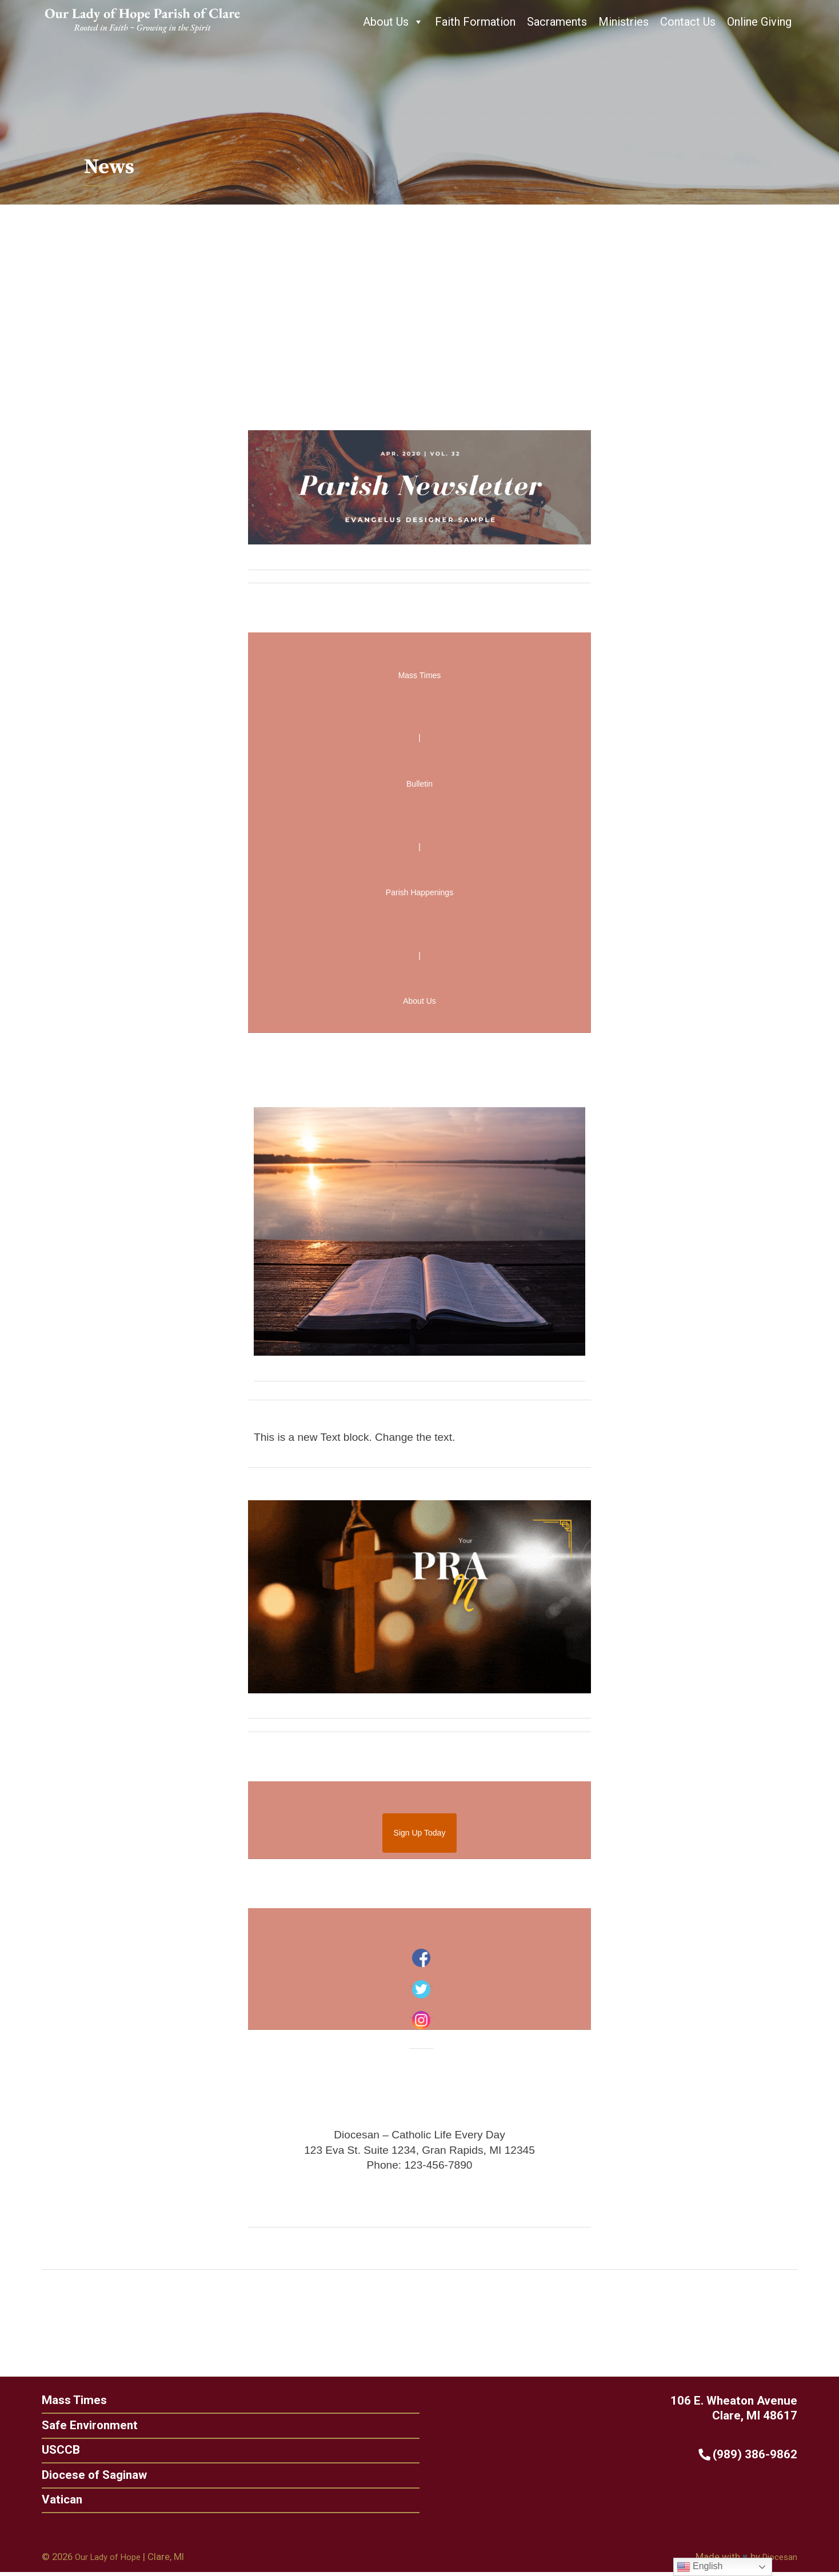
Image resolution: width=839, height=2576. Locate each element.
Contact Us (688, 22)
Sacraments (557, 22)
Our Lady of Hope (112, 2560)
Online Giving (759, 22)
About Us (393, 21)
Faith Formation (475, 22)
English (700, 2567)
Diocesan (777, 2560)
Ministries (623, 22)
